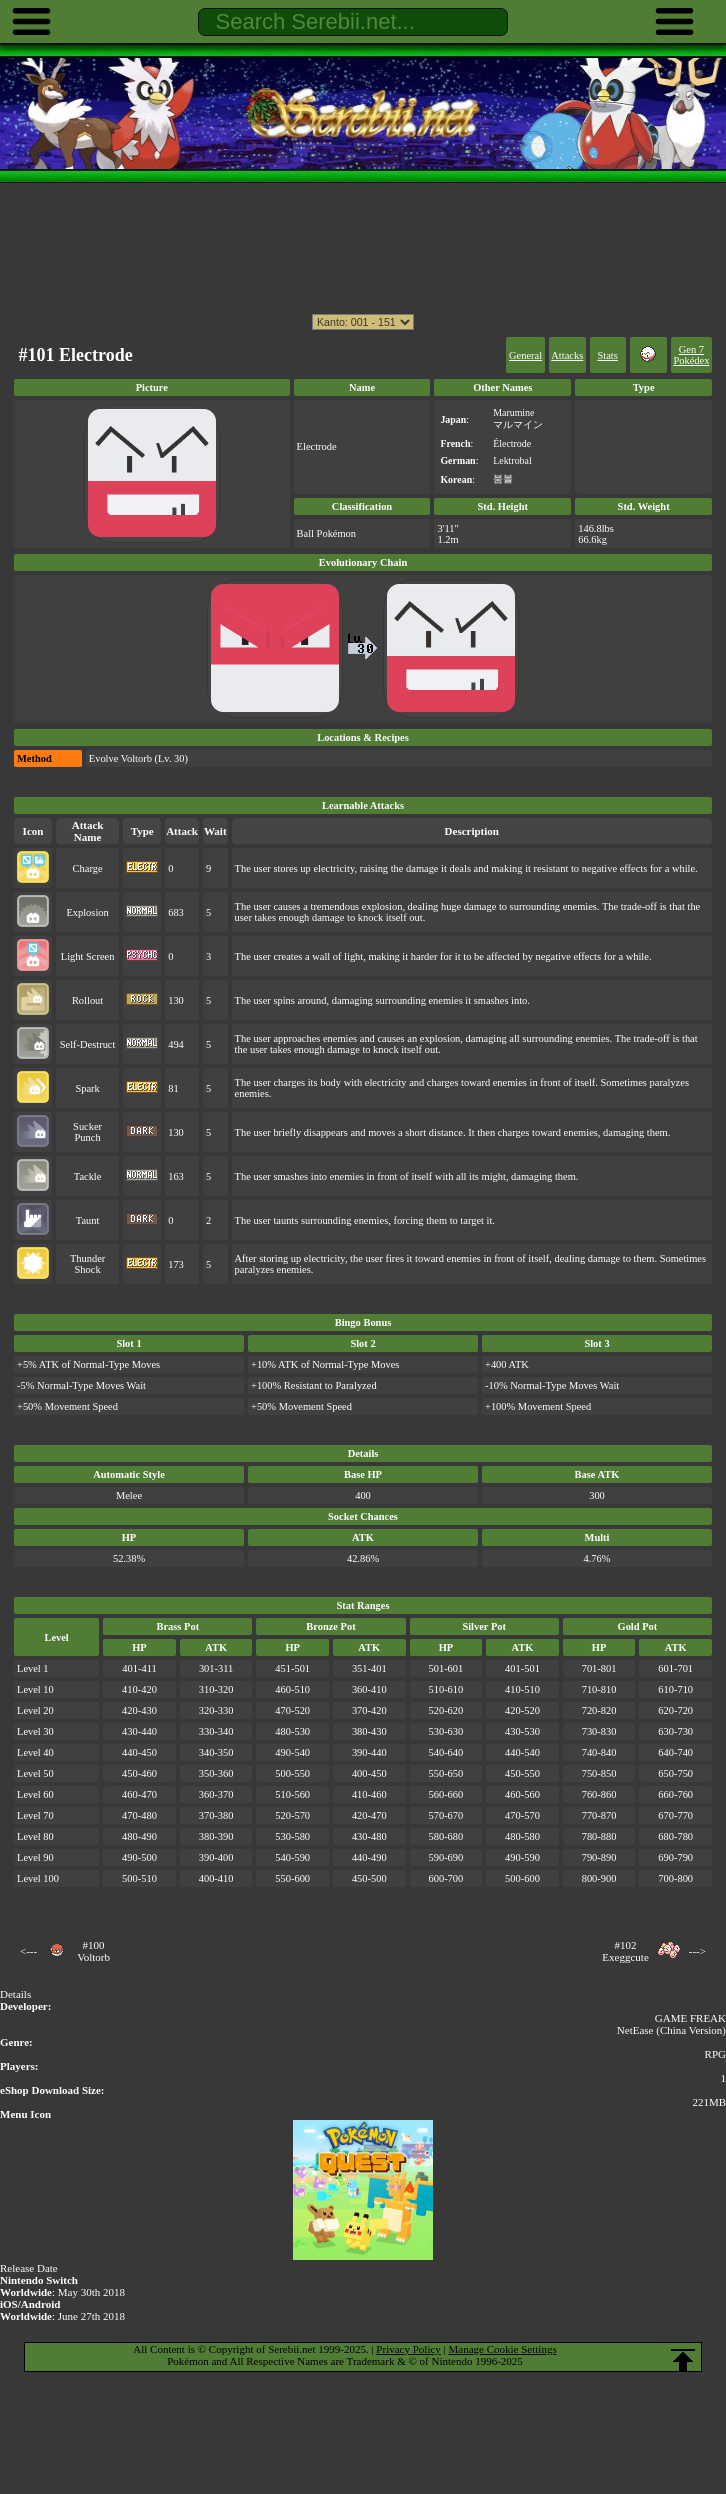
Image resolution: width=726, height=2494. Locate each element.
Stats (608, 355)
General (525, 355)
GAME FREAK (690, 2018)
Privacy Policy (408, 2349)
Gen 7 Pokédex (691, 355)
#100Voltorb (93, 1951)
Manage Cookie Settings (503, 2349)
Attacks (567, 355)
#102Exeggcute (625, 1951)
